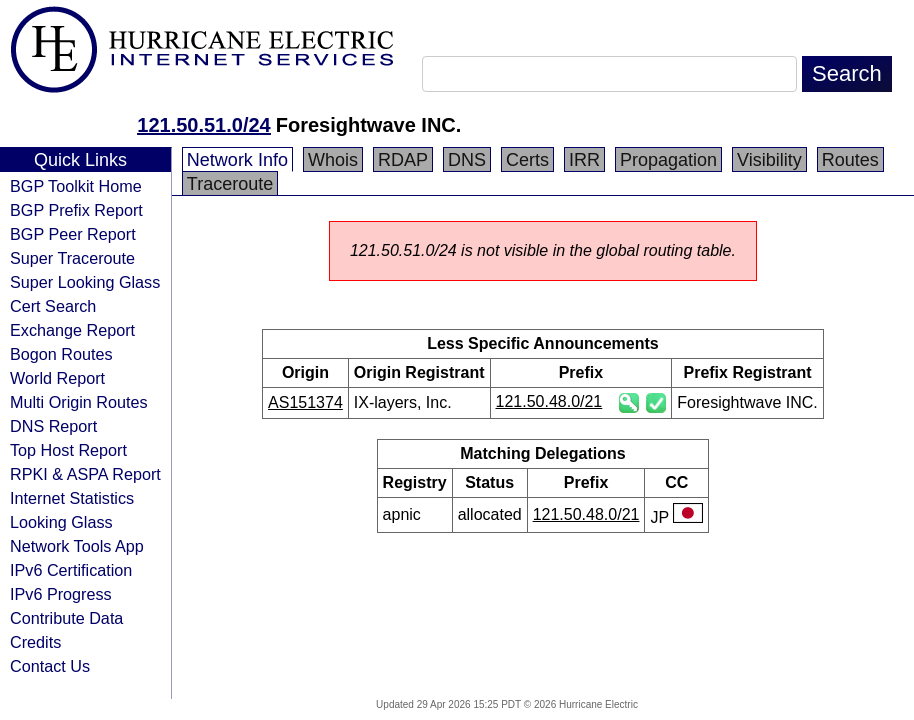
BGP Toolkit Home (76, 186)
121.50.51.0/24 (203, 125)
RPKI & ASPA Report (85, 474)
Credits (35, 642)
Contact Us (50, 666)
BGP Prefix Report (76, 210)
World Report (57, 378)
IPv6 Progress (61, 594)
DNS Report (53, 426)
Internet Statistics (72, 498)
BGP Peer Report (73, 234)
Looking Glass (61, 522)
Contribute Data (66, 618)
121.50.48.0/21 (549, 401)
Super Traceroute (72, 258)
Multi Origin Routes (79, 402)
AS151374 (305, 402)
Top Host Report (68, 450)
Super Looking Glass (85, 282)
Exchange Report (72, 330)
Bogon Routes (61, 354)
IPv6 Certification (71, 570)
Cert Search (53, 306)
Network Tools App (77, 546)
